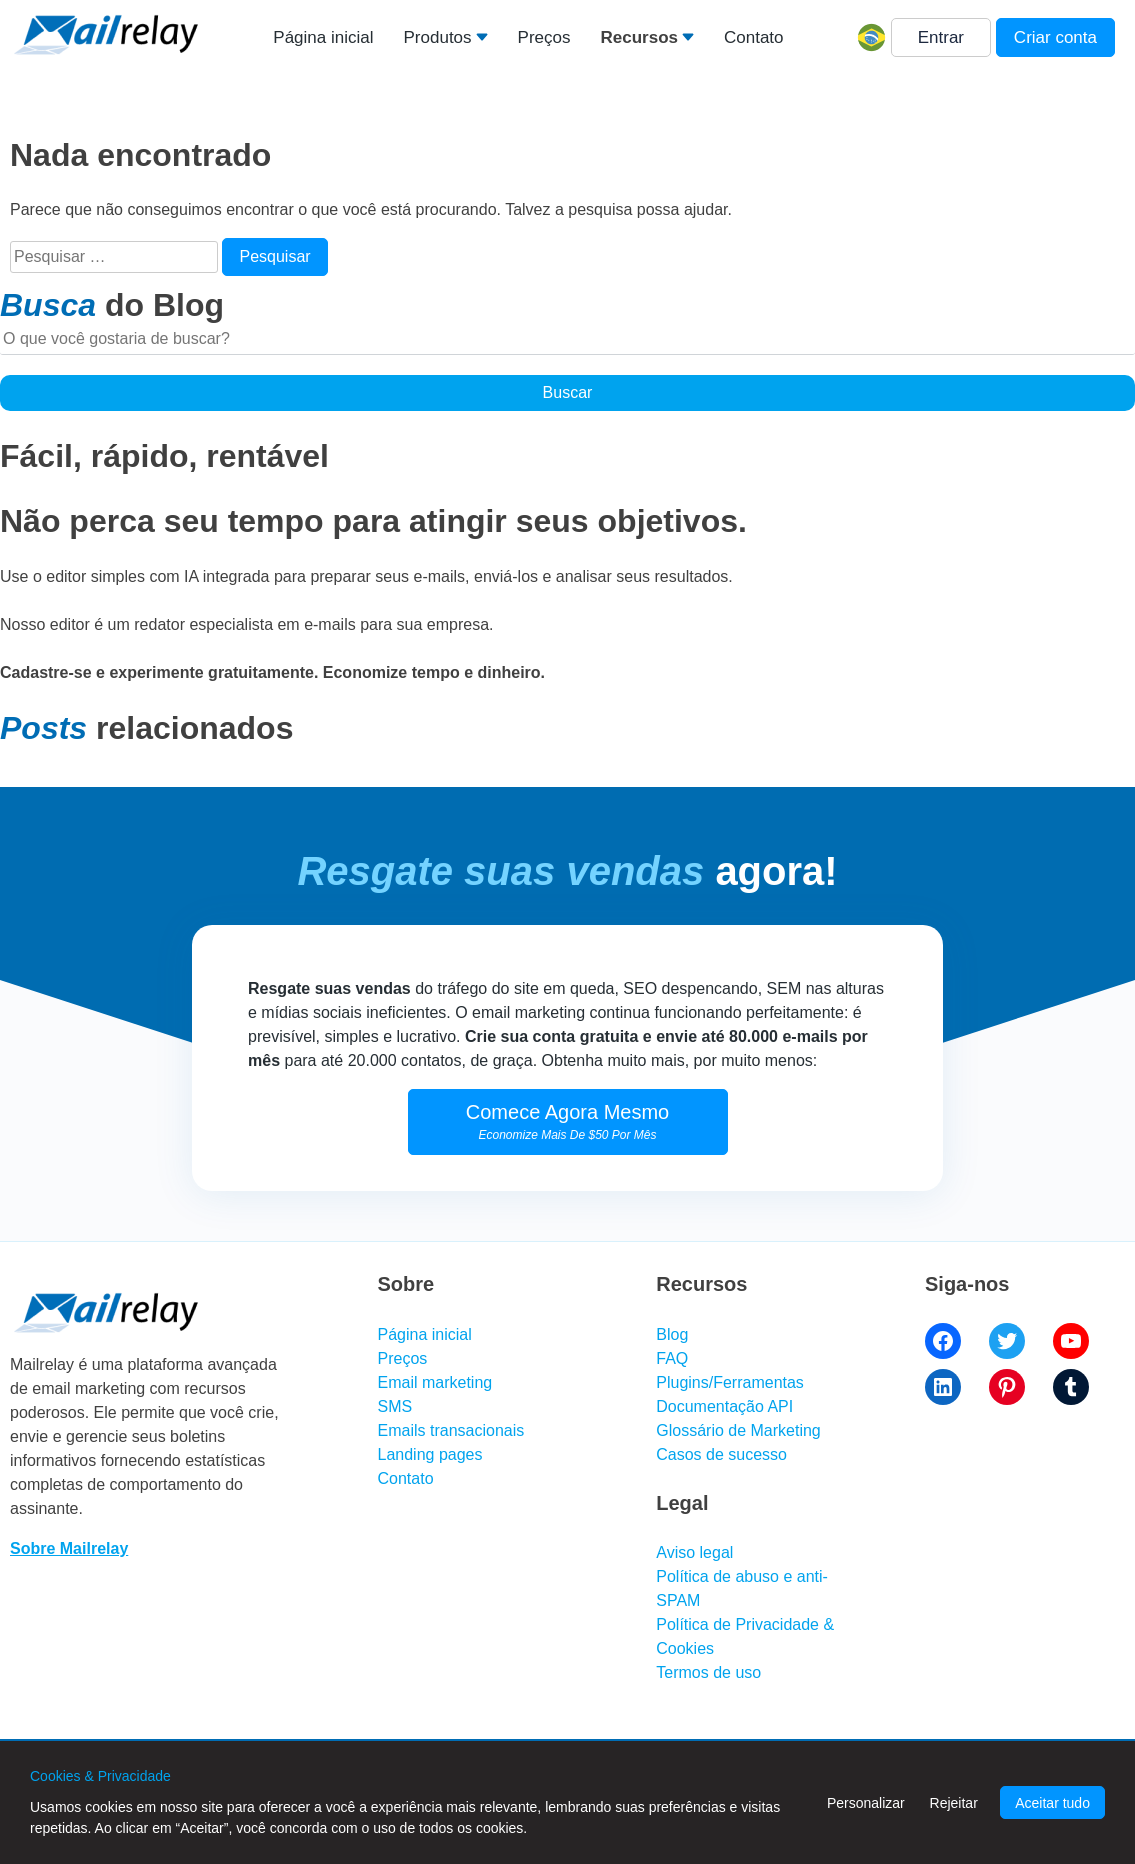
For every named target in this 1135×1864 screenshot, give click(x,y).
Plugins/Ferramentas (730, 1382)
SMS (395, 1406)
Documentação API (724, 1406)
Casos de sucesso (721, 1454)
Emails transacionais (451, 1430)
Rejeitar (954, 1803)
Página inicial (323, 37)
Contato (754, 37)
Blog (672, 1334)
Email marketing (435, 1382)
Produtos (438, 37)
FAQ (672, 1358)
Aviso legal (694, 1552)
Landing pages (430, 1454)
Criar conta (1055, 37)
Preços (544, 37)
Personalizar (866, 1803)
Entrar (941, 37)
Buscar (568, 392)
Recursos (638, 37)
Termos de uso (708, 1672)
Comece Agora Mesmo (567, 1121)
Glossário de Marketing (738, 1430)
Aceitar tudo (1052, 1803)
